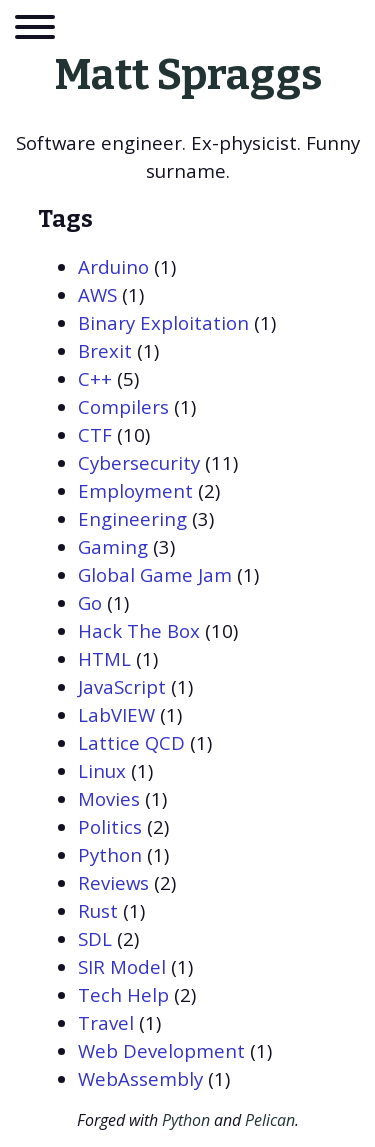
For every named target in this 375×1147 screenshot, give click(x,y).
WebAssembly (140, 1078)
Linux (102, 770)
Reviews (113, 882)
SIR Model (122, 966)
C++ (95, 378)
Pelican (270, 1120)
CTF (95, 434)
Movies (109, 798)
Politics (110, 826)
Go (90, 602)
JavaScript (122, 686)
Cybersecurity (139, 462)
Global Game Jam (155, 574)
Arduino (113, 266)
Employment (135, 490)
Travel (106, 1022)
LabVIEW (116, 714)
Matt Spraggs (188, 74)
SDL (95, 938)
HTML (104, 658)
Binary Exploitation (163, 322)
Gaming (113, 546)
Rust (98, 910)
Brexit (105, 350)
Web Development (161, 1050)
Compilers (123, 406)
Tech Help (123, 994)
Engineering (132, 518)
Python (110, 854)
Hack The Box (139, 630)
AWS (97, 294)
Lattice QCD (131, 742)
